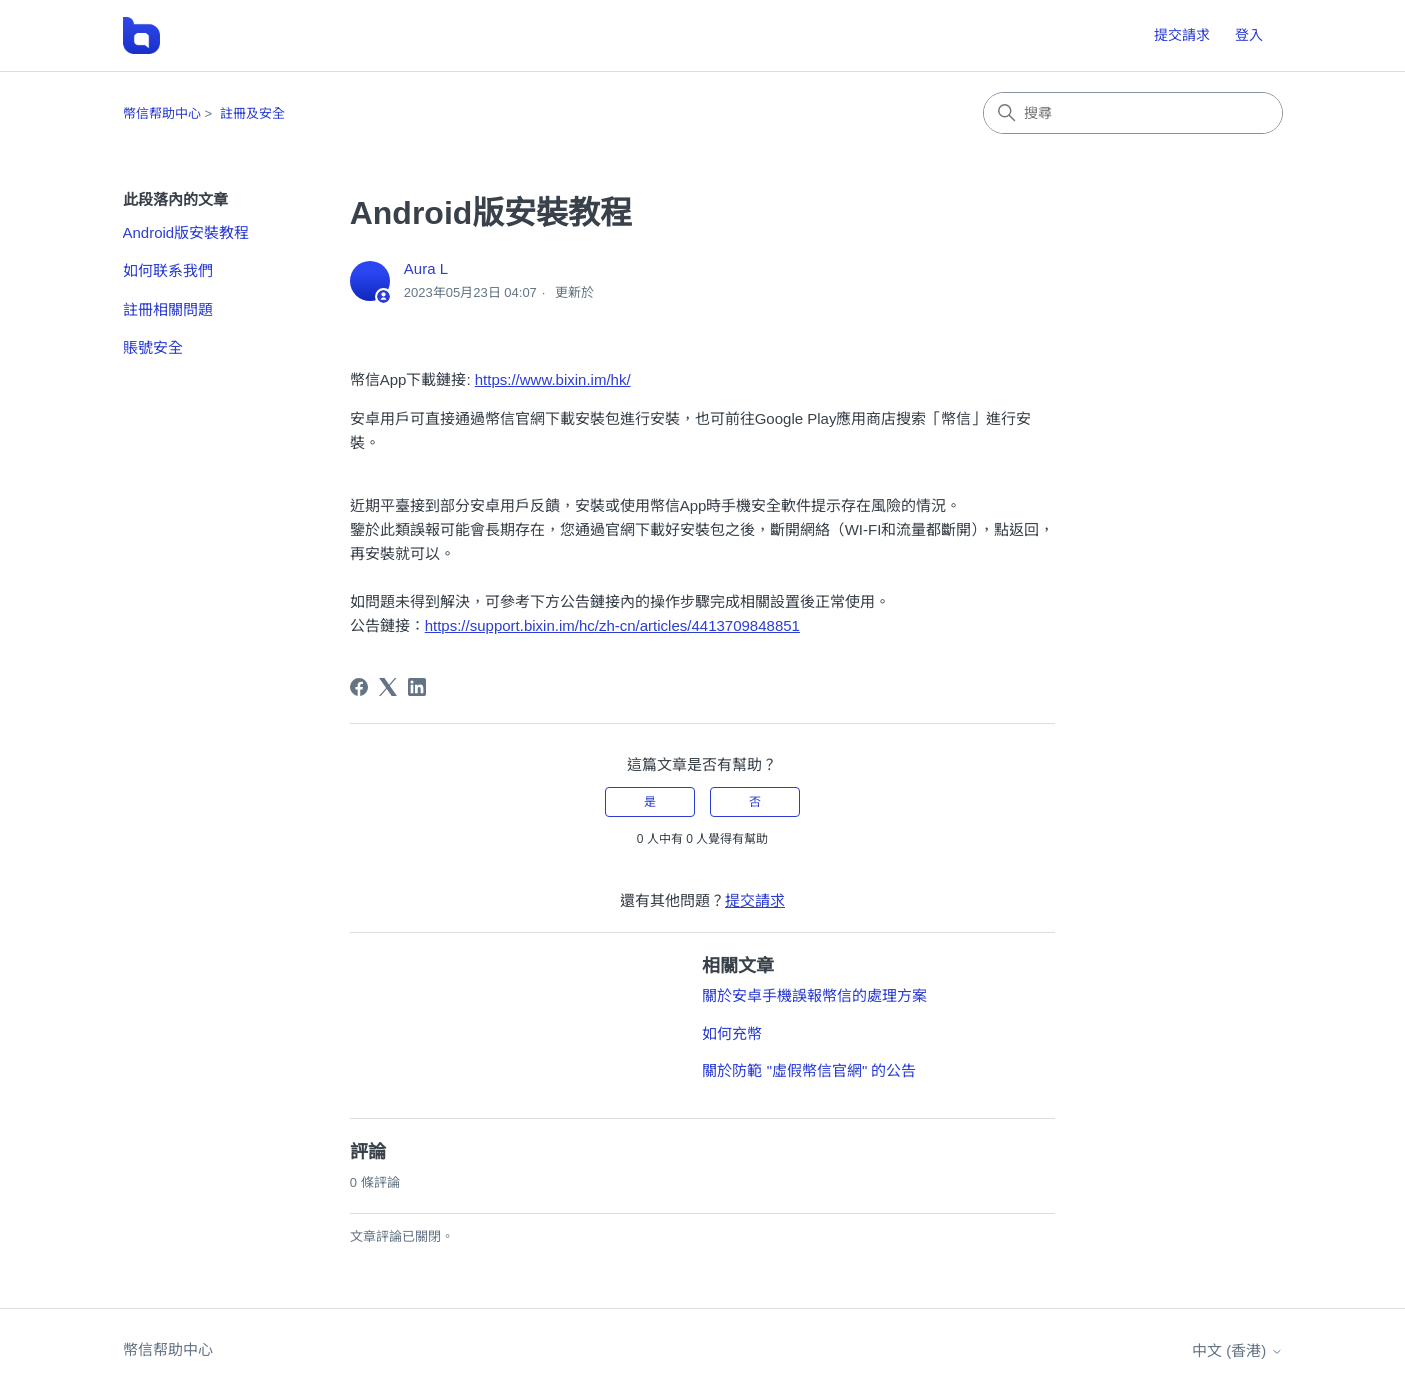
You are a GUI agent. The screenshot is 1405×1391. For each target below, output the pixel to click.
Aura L (426, 268)
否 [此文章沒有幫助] (755, 802)
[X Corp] (388, 687)
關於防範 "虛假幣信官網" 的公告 (809, 1070)
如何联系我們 (168, 270)
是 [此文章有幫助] (650, 802)
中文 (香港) (1237, 1350)
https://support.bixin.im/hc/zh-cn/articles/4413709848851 (612, 625)
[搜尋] (1133, 113)
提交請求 (1182, 35)
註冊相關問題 (168, 309)
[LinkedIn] (417, 687)
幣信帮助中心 (162, 113)
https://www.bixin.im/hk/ (553, 379)
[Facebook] (359, 687)
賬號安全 (153, 347)
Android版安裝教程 (186, 232)
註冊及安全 (252, 113)
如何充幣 (732, 1033)
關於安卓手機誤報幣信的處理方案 (814, 995)
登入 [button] (1249, 35)
